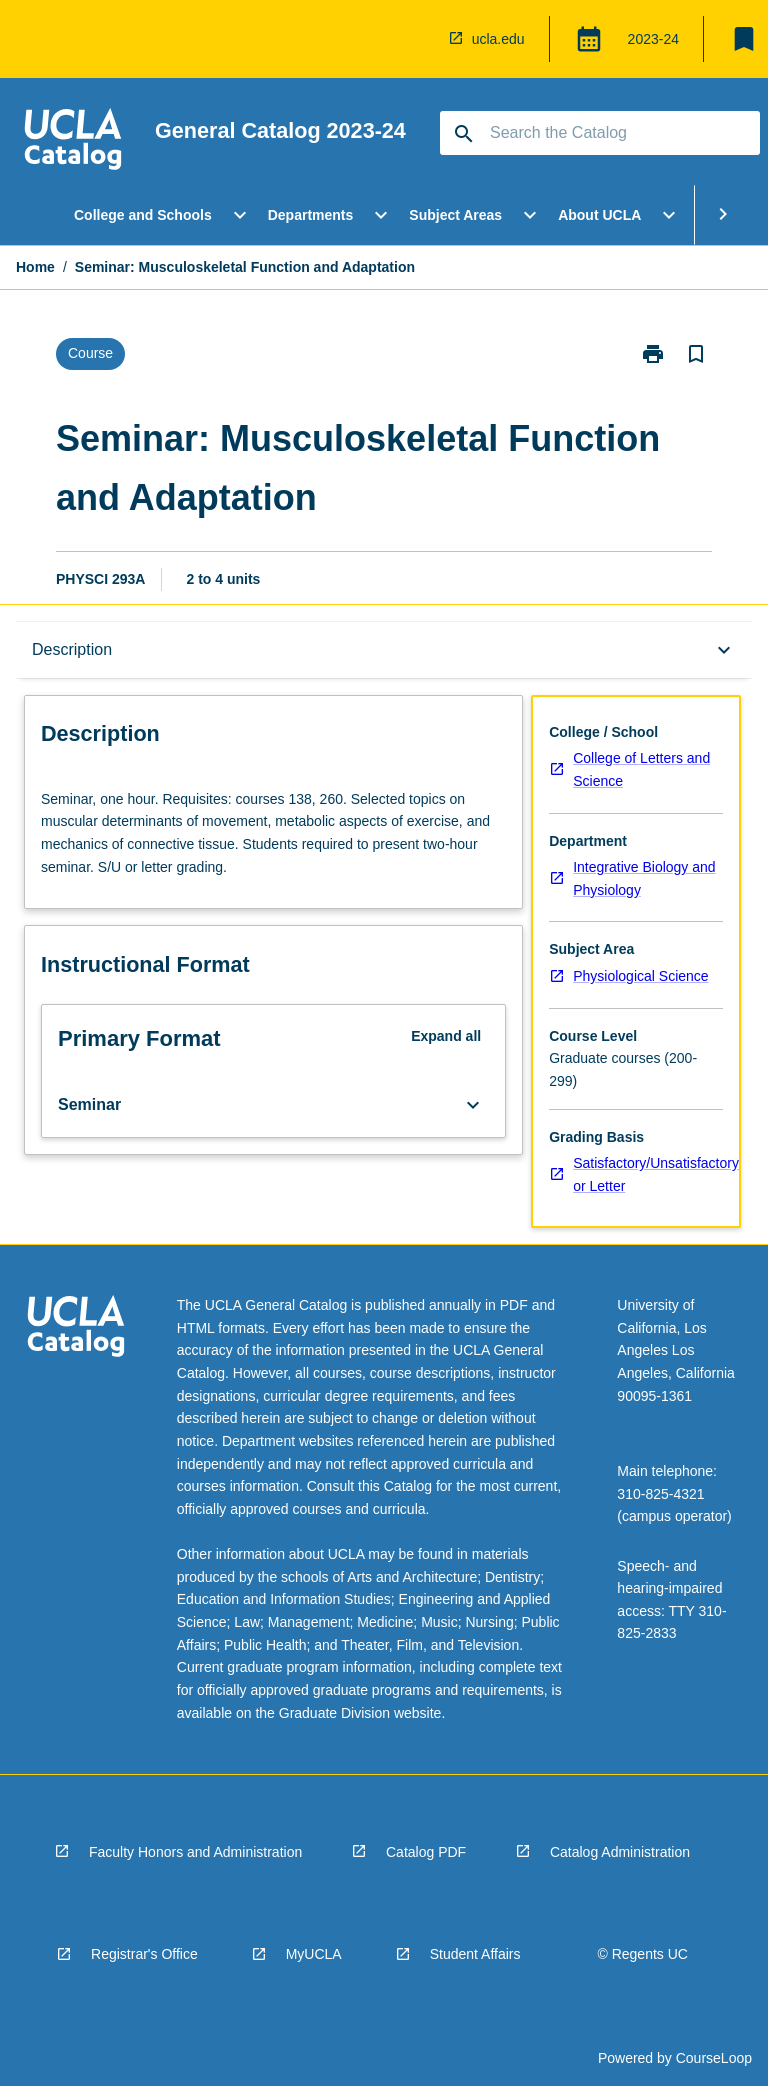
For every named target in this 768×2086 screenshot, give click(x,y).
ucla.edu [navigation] (498, 39)
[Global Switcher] (589, 39)
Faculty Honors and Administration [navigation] (195, 1852)
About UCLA (599, 215)
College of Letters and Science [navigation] (641, 769)
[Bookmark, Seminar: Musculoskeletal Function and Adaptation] (696, 354)
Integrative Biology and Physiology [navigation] (644, 878)
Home (35, 267)
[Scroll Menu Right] (723, 215)
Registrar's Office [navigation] (144, 1954)
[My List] (744, 39)
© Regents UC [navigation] (642, 1954)
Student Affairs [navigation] (475, 1954)
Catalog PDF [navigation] (426, 1852)
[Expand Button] (473, 1105)
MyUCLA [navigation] (314, 1954)
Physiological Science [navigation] (640, 976)
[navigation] (73, 142)
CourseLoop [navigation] (714, 2058)
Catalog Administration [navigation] (620, 1852)
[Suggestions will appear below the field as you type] (601, 133)
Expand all (446, 1036)
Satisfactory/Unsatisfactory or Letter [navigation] (656, 1174)
